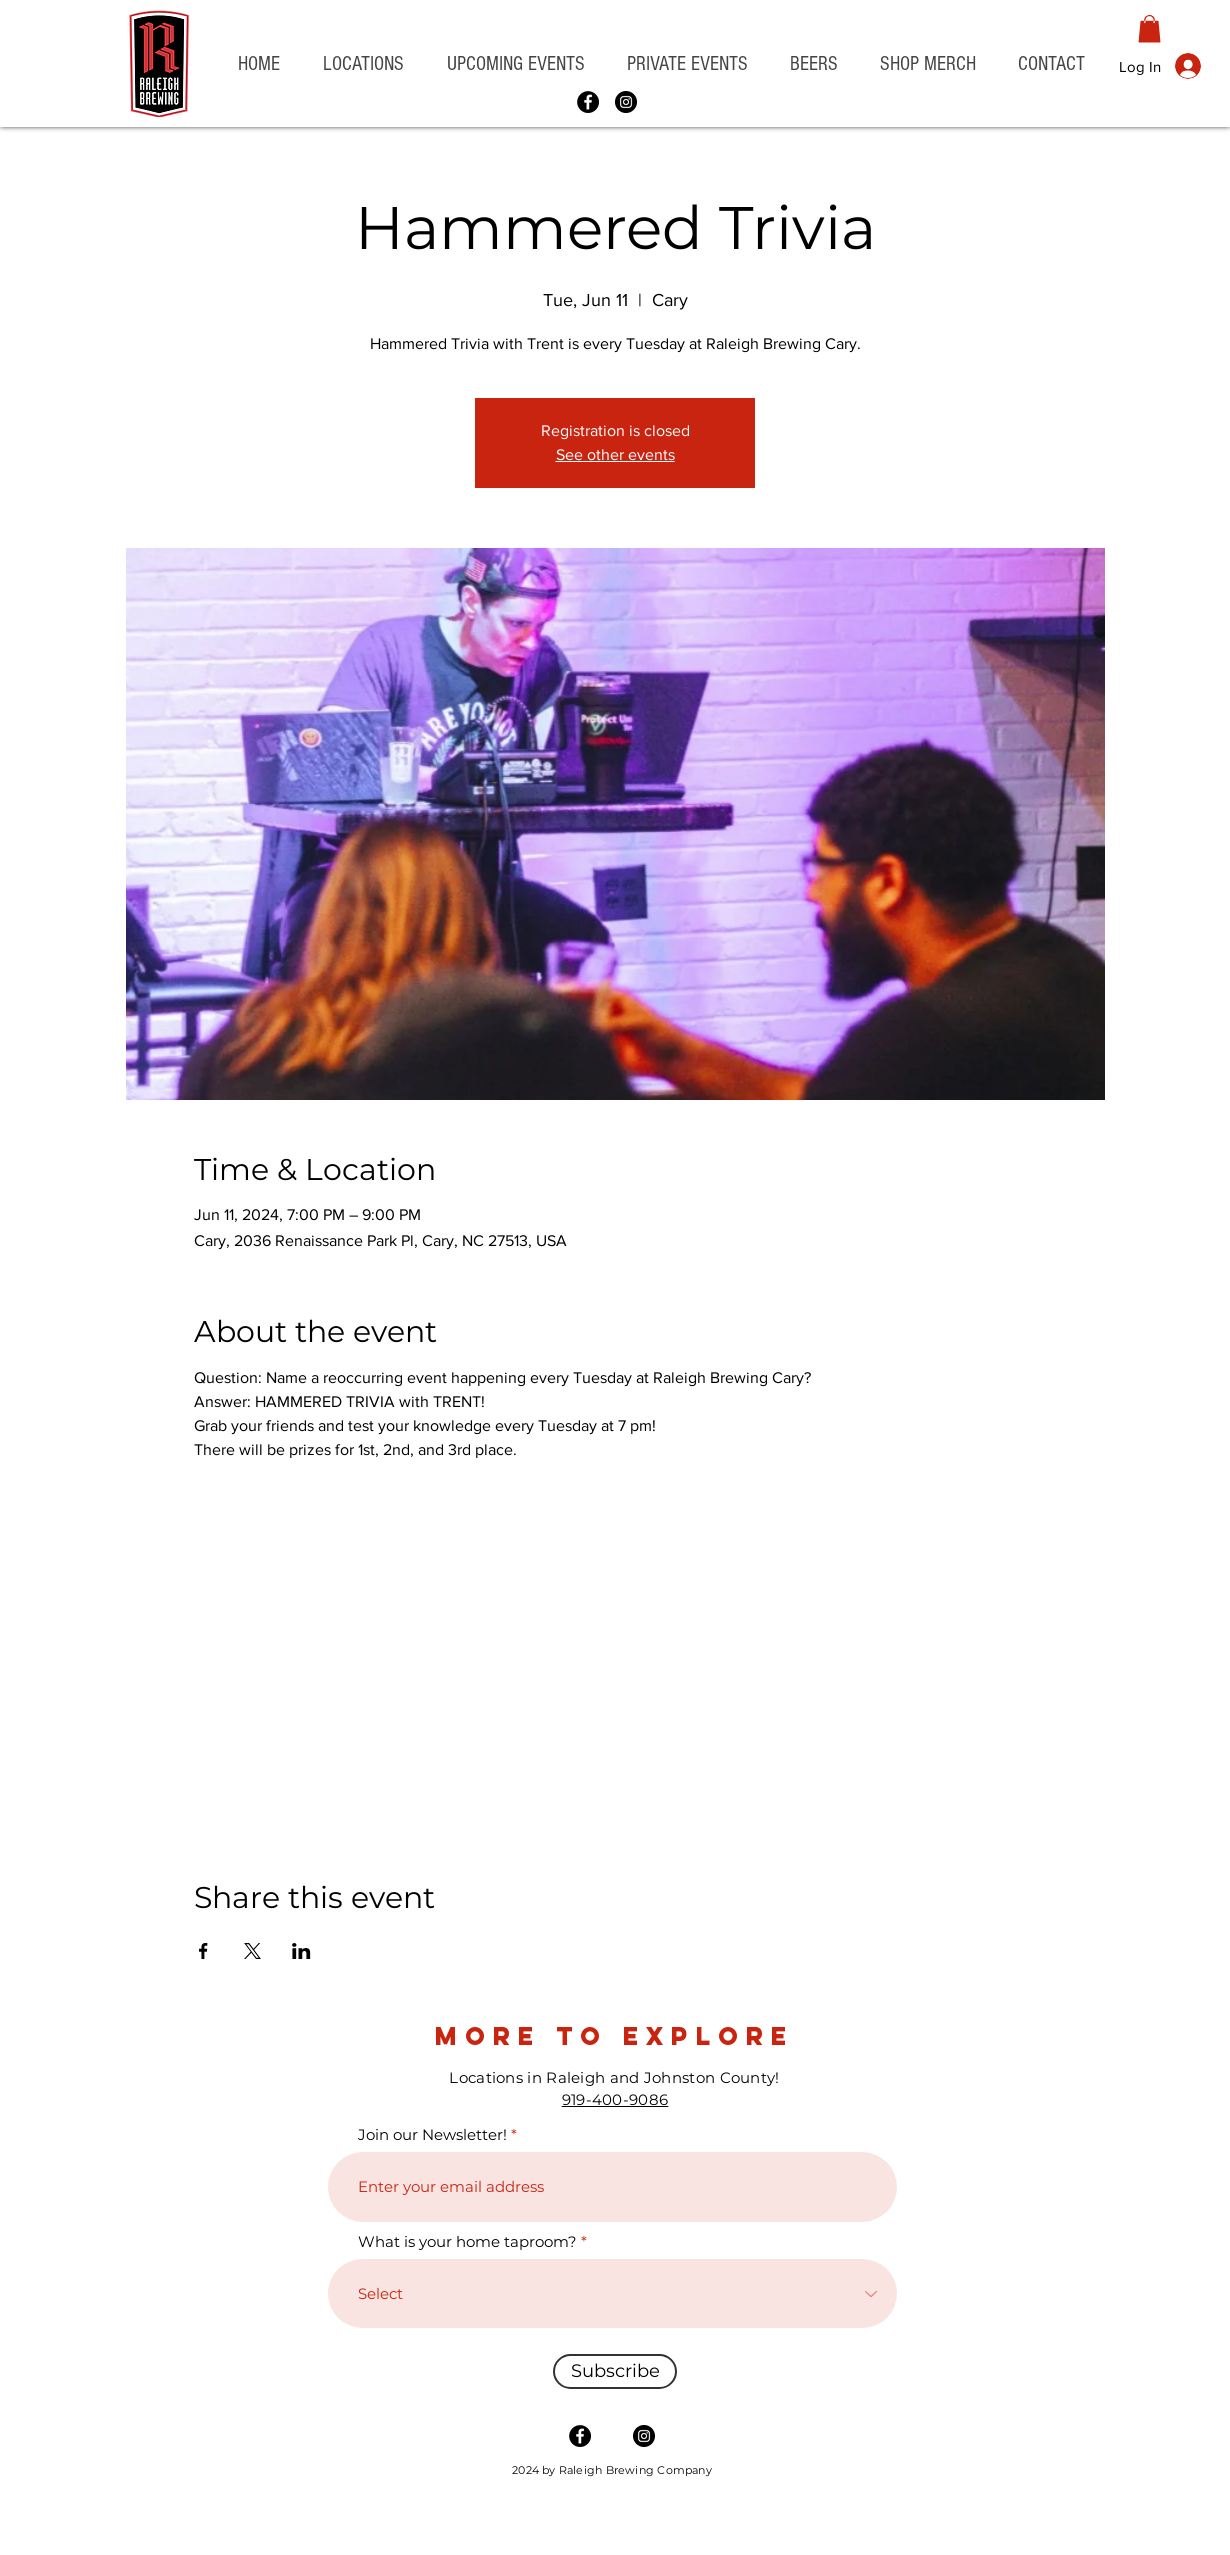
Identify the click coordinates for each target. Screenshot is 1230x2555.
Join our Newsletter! (432, 2134)
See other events (615, 454)
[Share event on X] (252, 1951)
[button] (363, 64)
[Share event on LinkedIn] (301, 1951)
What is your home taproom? (467, 2241)
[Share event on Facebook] (203, 1951)
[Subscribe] (615, 2371)
